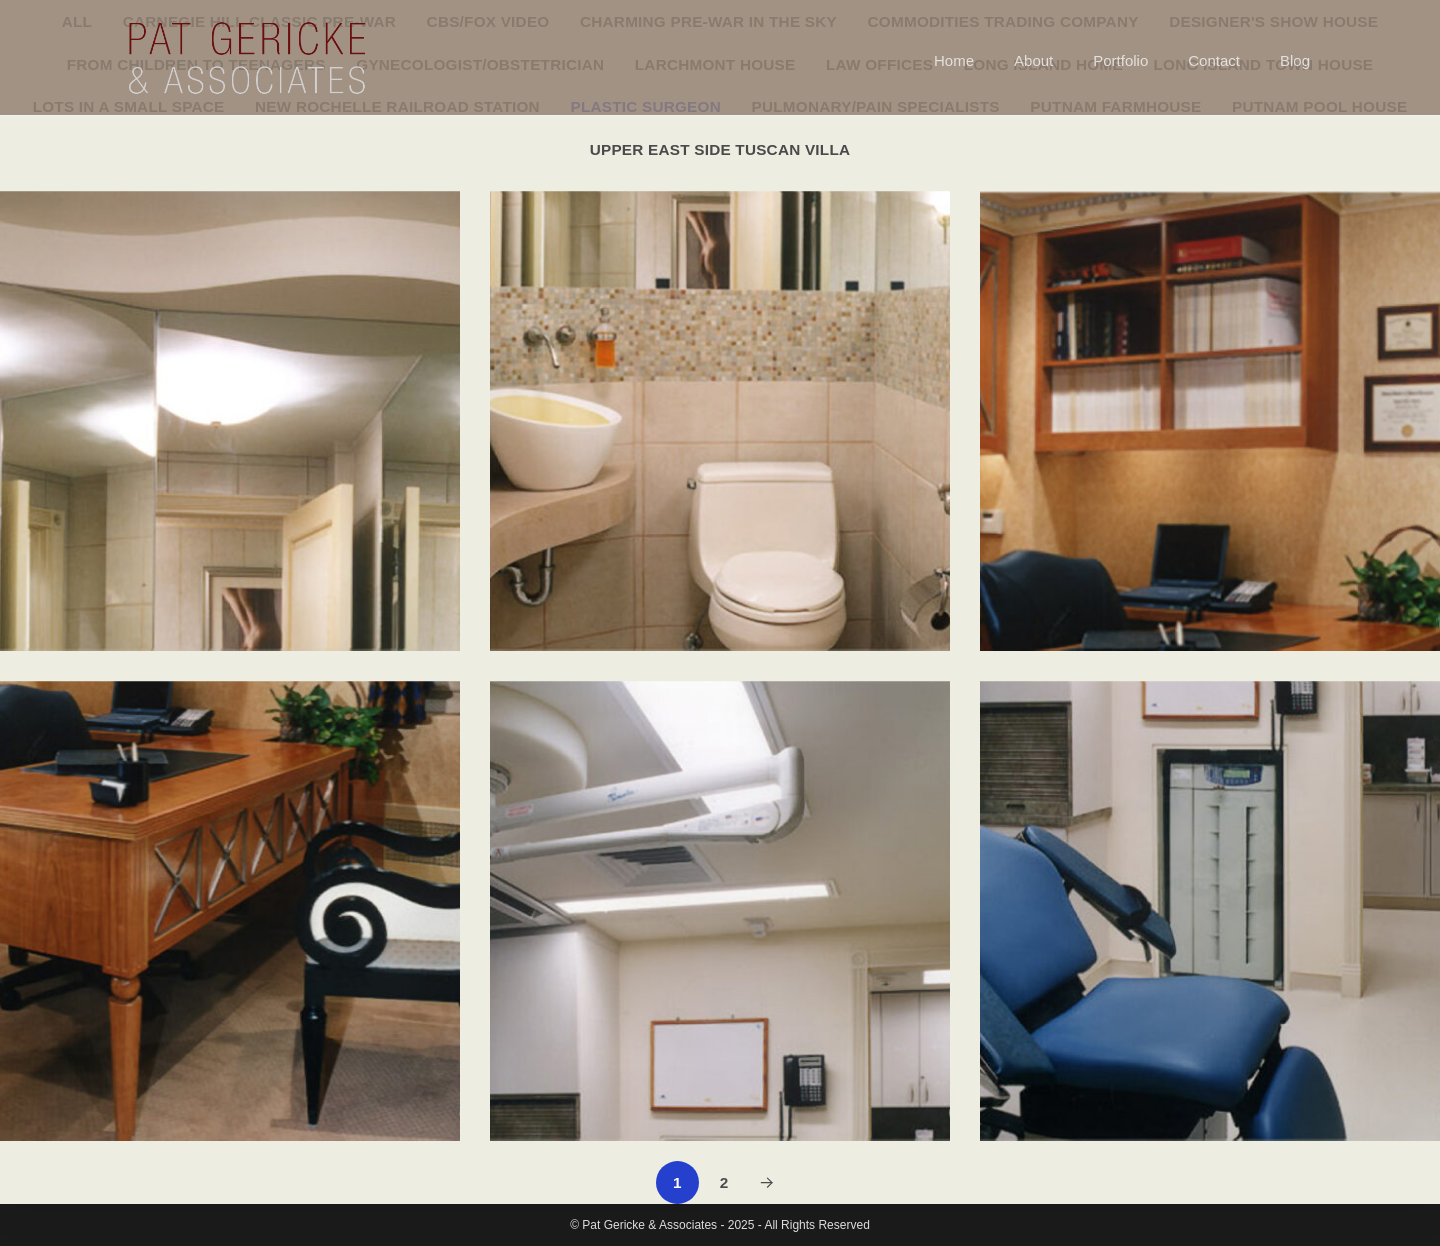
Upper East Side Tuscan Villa (720, 149)
